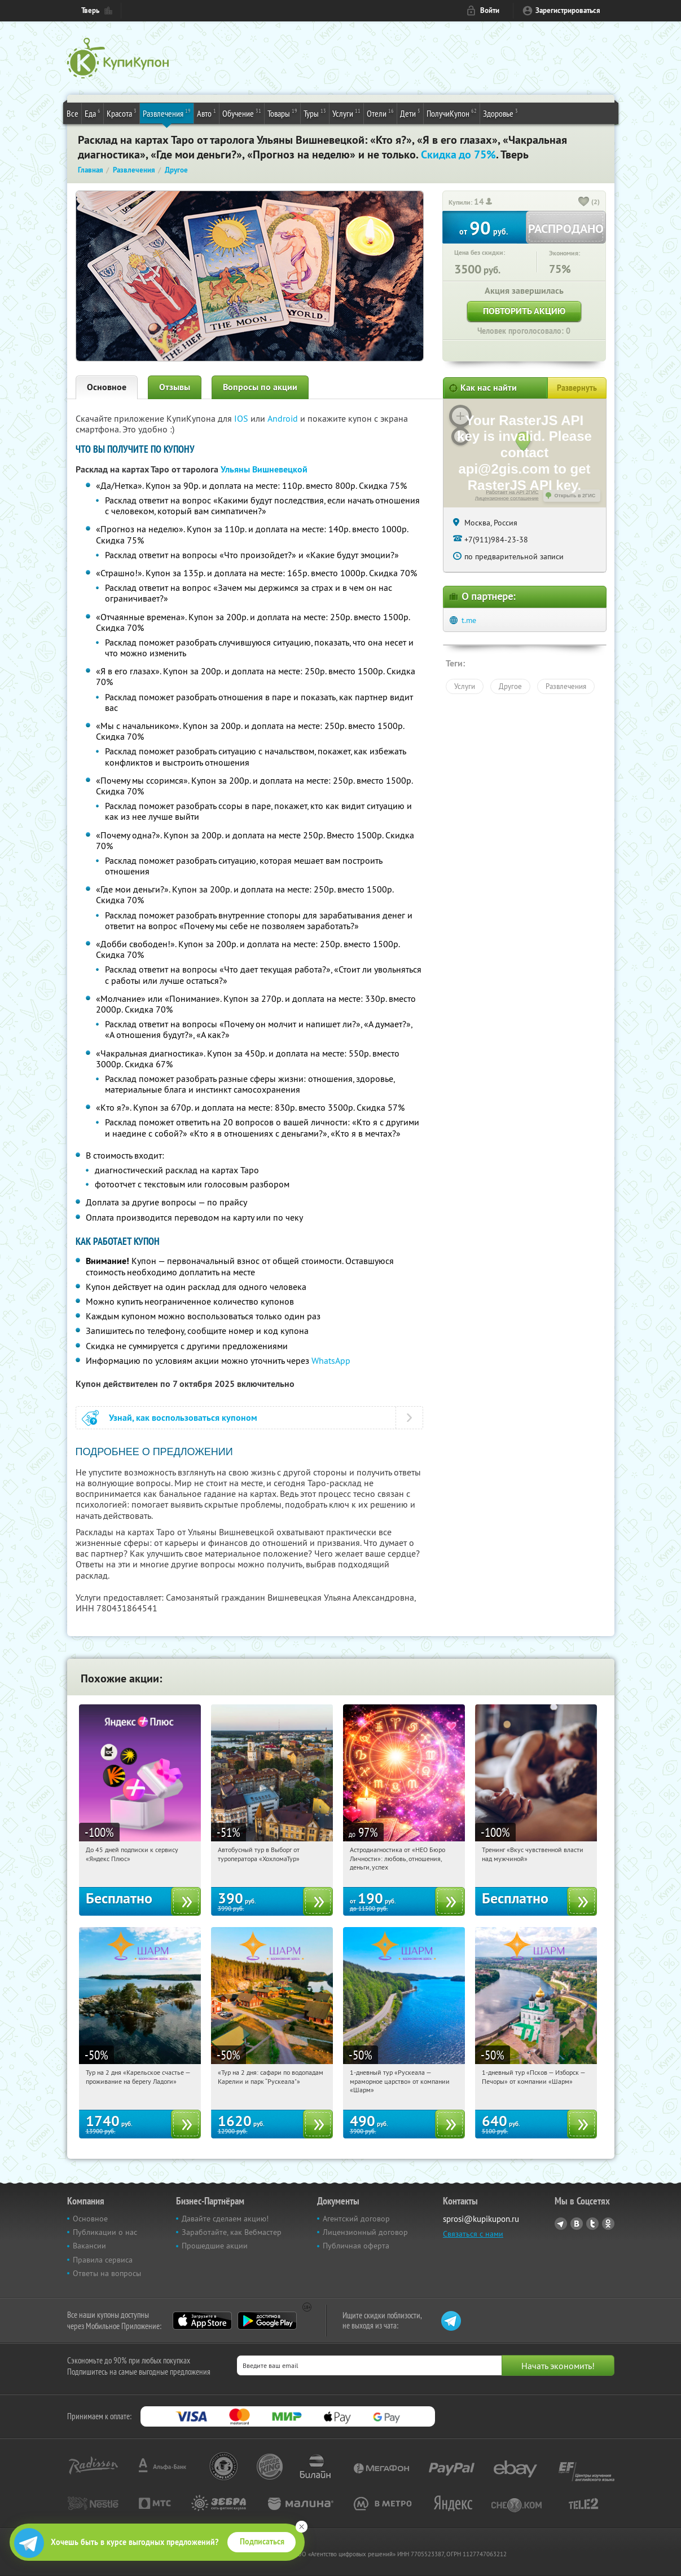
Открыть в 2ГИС (575, 495)
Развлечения (167, 113)
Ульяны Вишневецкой (264, 469)
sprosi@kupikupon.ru (481, 2218)
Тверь (90, 10)
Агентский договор (356, 2218)
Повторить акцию (524, 311)
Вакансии (89, 2246)
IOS (242, 418)
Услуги (346, 113)
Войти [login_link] (489, 10)
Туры (315, 113)
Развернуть (577, 388)
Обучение (241, 113)
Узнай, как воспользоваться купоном (183, 1418)
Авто (206, 113)
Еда (92, 113)
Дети (410, 113)
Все (72, 113)
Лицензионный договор (365, 2232)
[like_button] (584, 202)
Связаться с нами (473, 2234)
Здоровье (500, 113)
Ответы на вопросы (107, 2273)
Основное (106, 387)
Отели (380, 113)
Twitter (592, 2223)
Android (283, 418)
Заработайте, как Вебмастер (232, 2232)
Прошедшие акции (215, 2246)
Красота (122, 113)
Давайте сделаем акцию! (225, 2218)
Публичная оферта (356, 2246)
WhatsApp (330, 1360)
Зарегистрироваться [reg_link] (567, 10)
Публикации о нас (105, 2232)
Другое (510, 686)
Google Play (267, 2321)
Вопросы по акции (260, 387)
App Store (202, 2321)
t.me (469, 620)
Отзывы (174, 387)
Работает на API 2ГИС (512, 492)
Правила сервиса (103, 2260)
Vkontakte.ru (576, 2223)
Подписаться (262, 2542)
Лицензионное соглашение (507, 498)
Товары (282, 113)
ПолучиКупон (452, 113)
